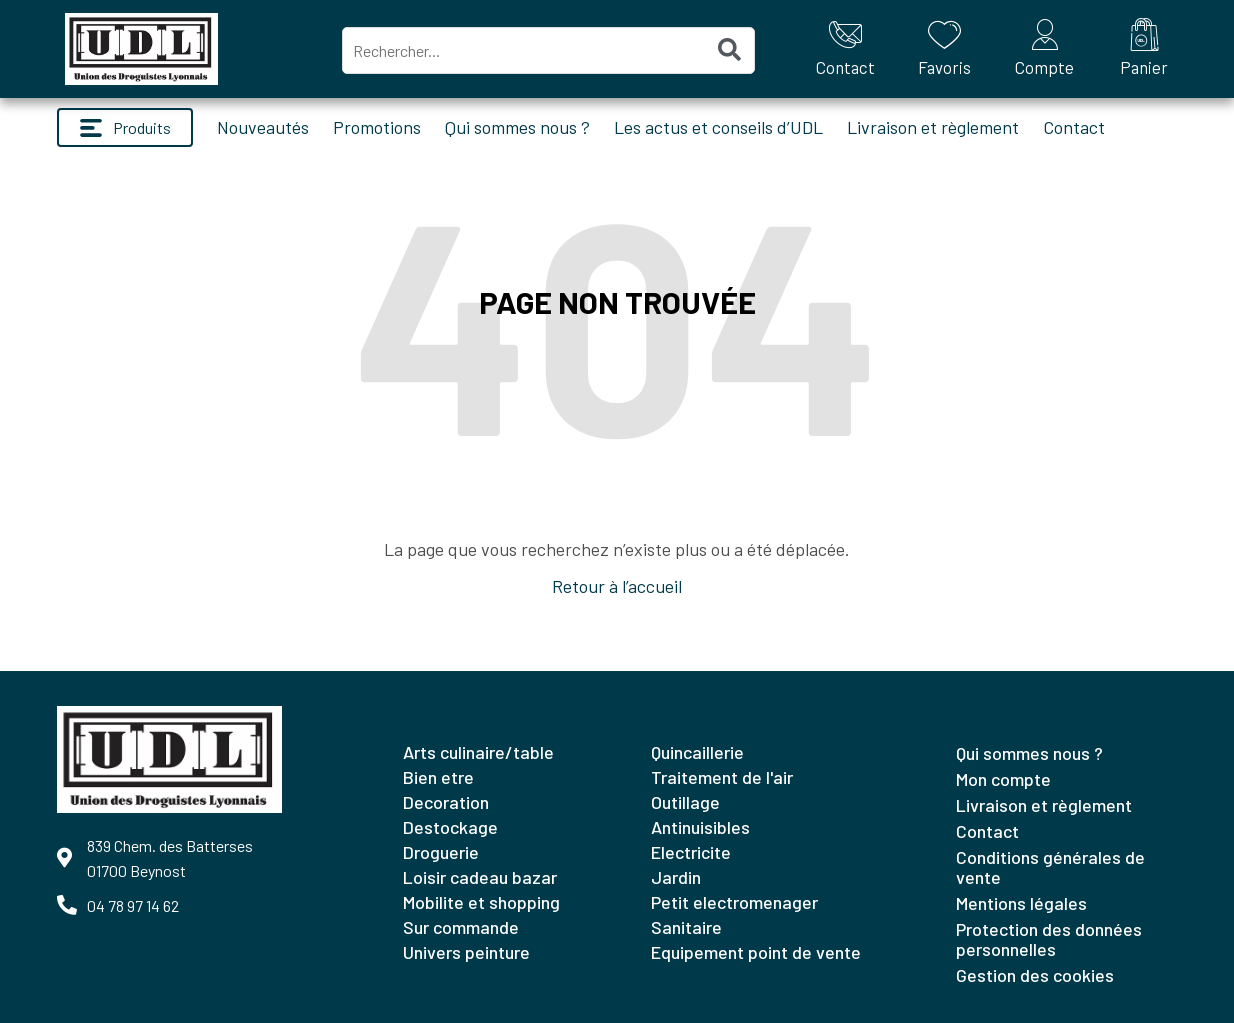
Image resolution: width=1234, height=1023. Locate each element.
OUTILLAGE (685, 802)
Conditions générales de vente (1050, 867)
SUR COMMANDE (461, 927)
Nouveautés (263, 127)
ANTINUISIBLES (700, 827)
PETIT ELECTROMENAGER (734, 902)
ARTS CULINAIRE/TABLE (478, 752)
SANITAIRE (686, 927)
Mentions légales (1021, 903)
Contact (1074, 127)
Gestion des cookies (1035, 975)
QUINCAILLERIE (697, 752)
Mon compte (1003, 779)
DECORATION (446, 802)
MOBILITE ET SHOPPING (481, 902)
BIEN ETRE (438, 777)
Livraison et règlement (933, 127)
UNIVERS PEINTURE (466, 952)
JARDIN (676, 877)
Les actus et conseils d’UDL (718, 127)
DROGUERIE (441, 852)
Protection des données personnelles (1049, 939)
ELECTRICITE (691, 852)
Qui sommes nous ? (517, 127)
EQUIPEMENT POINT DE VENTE (756, 952)
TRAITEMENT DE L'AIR (722, 777)
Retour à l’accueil (617, 586)
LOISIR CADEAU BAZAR (480, 877)
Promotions (377, 127)
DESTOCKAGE (450, 827)
